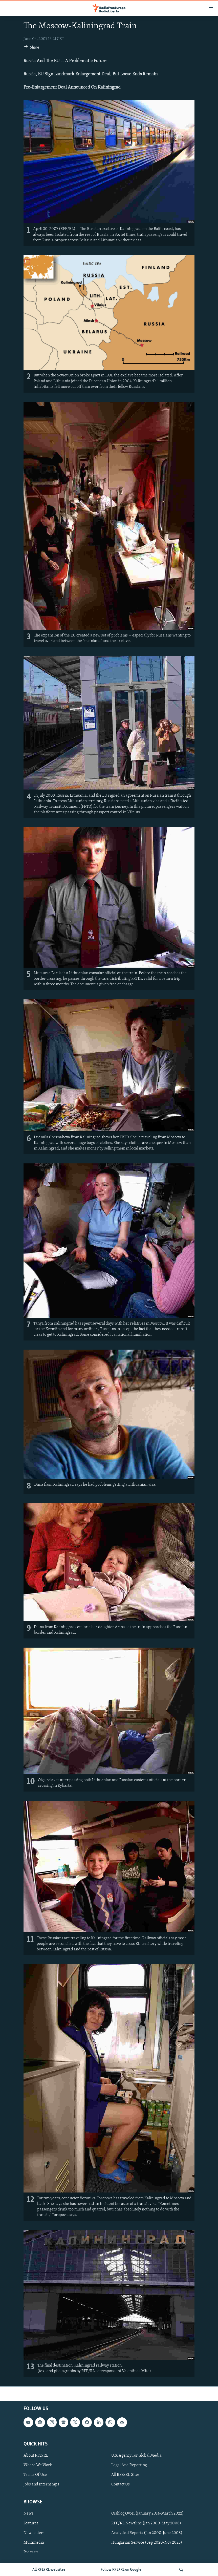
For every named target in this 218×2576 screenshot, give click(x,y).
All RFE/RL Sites (125, 2475)
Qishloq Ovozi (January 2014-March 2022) (147, 2514)
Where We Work (38, 2465)
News (28, 2514)
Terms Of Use (35, 2475)
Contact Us (120, 2485)
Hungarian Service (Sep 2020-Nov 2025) (146, 2543)
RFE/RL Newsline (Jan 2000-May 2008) (146, 2523)
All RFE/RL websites (49, 2570)
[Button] (31, 48)
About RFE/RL (36, 2456)
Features (31, 2523)
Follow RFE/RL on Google (121, 2570)
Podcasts (31, 2552)
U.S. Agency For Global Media (136, 2456)
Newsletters (34, 2533)
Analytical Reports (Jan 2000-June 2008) (146, 2533)
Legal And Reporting (129, 2465)
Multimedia (34, 2543)
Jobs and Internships (41, 2485)
